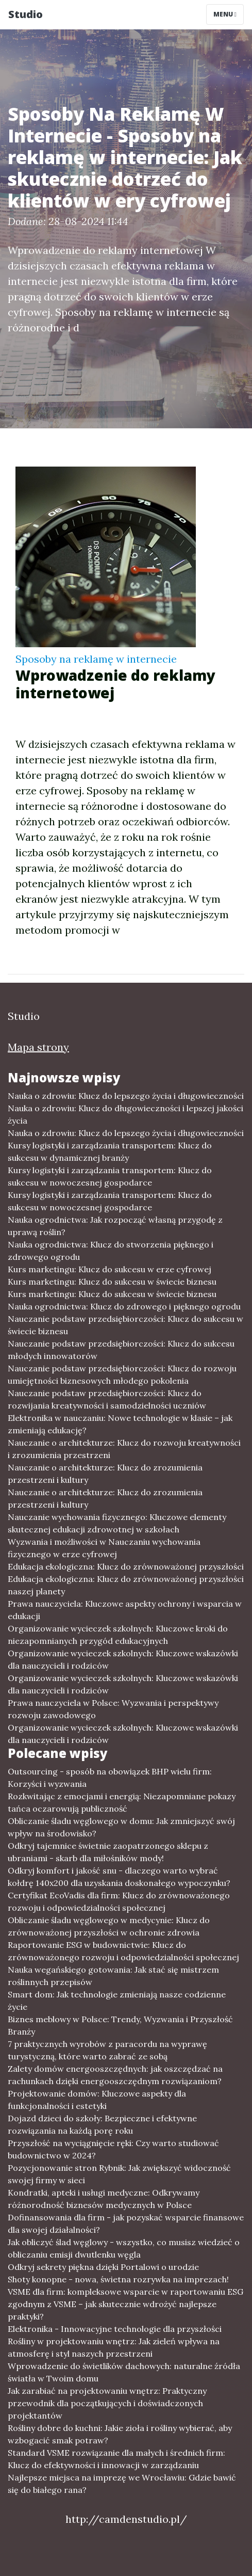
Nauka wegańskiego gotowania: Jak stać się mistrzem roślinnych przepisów (113, 1975)
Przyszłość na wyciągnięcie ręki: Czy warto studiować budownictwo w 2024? (113, 2149)
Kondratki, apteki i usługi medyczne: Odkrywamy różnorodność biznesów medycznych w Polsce (103, 2198)
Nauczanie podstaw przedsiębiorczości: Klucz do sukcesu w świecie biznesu (125, 1325)
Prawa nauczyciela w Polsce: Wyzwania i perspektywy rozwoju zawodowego (113, 1709)
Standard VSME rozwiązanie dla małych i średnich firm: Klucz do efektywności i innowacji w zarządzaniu (116, 2458)
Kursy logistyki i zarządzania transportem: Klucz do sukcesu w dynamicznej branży (110, 1151)
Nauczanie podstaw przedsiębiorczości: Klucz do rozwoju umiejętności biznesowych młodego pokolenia (122, 1374)
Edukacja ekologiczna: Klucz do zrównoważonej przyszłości (126, 1566)
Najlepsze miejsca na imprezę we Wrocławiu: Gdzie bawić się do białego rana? (122, 2483)
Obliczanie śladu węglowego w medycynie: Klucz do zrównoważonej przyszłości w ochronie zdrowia (109, 1926)
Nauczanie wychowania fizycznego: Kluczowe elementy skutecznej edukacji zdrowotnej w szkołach (117, 1523)
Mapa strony (38, 1047)
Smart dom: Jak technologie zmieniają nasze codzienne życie (117, 2000)
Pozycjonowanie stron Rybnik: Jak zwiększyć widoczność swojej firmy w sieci (119, 2174)
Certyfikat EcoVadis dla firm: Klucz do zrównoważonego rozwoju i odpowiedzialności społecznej (119, 1901)
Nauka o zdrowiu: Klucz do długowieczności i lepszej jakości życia (125, 1114)
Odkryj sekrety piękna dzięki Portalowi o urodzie (103, 2267)
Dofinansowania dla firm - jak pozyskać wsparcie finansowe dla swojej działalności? (126, 2223)
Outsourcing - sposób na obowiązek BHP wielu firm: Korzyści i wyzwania (110, 1777)
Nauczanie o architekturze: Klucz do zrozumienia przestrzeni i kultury (105, 1473)
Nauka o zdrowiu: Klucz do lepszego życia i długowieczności (126, 1096)
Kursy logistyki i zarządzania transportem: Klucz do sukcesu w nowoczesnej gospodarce (110, 1176)
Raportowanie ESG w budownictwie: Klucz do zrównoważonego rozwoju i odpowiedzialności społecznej (123, 1951)
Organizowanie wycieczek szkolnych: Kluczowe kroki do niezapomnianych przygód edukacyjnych (118, 1634)
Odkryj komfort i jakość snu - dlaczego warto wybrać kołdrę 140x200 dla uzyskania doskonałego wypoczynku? (119, 1876)
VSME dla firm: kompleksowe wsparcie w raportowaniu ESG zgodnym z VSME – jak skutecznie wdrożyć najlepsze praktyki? (125, 2304)
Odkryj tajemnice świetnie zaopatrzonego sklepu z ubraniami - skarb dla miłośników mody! (108, 1852)
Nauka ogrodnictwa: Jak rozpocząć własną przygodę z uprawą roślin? (115, 1225)
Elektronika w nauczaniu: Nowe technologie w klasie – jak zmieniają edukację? (120, 1424)
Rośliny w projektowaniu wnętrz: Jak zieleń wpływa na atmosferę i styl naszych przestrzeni (114, 2347)
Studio (25, 14)
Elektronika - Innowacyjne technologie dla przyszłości (115, 2329)
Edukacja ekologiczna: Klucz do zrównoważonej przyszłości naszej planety (126, 1585)
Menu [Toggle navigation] (225, 14)
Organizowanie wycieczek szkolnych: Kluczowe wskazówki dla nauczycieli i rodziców (123, 1659)
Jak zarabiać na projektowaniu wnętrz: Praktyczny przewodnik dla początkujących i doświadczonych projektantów (107, 2403)
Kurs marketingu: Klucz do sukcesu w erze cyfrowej (109, 1269)
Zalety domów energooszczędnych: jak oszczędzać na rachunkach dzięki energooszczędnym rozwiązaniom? (115, 2074)
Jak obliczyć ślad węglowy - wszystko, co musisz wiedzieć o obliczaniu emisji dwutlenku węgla (124, 2248)
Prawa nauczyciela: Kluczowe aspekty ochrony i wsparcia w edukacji (125, 1609)
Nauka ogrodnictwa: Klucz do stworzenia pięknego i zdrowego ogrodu (110, 1250)
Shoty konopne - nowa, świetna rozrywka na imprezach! (118, 2279)
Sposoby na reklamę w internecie (96, 658)
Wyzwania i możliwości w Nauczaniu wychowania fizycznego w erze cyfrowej (104, 1548)
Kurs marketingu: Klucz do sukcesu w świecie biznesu (112, 1281)
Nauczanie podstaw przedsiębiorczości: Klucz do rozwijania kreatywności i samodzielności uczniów (107, 1399)
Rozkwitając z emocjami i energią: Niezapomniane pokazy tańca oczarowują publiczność (122, 1802)
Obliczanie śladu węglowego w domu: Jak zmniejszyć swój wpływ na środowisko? (121, 1827)
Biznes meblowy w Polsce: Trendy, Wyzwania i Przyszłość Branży (120, 2025)
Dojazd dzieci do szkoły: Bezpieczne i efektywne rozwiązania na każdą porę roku (102, 2124)
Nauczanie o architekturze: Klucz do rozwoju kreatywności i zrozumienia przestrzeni (124, 1448)
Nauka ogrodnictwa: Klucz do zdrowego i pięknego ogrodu (124, 1306)
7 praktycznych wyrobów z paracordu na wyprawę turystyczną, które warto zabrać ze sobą (107, 2050)
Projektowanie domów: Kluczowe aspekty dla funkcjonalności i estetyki (97, 2099)
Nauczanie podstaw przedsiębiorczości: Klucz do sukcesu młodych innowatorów (121, 1349)
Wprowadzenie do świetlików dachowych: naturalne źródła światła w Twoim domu (124, 2372)
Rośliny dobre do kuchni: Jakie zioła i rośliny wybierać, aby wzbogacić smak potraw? (120, 2434)
